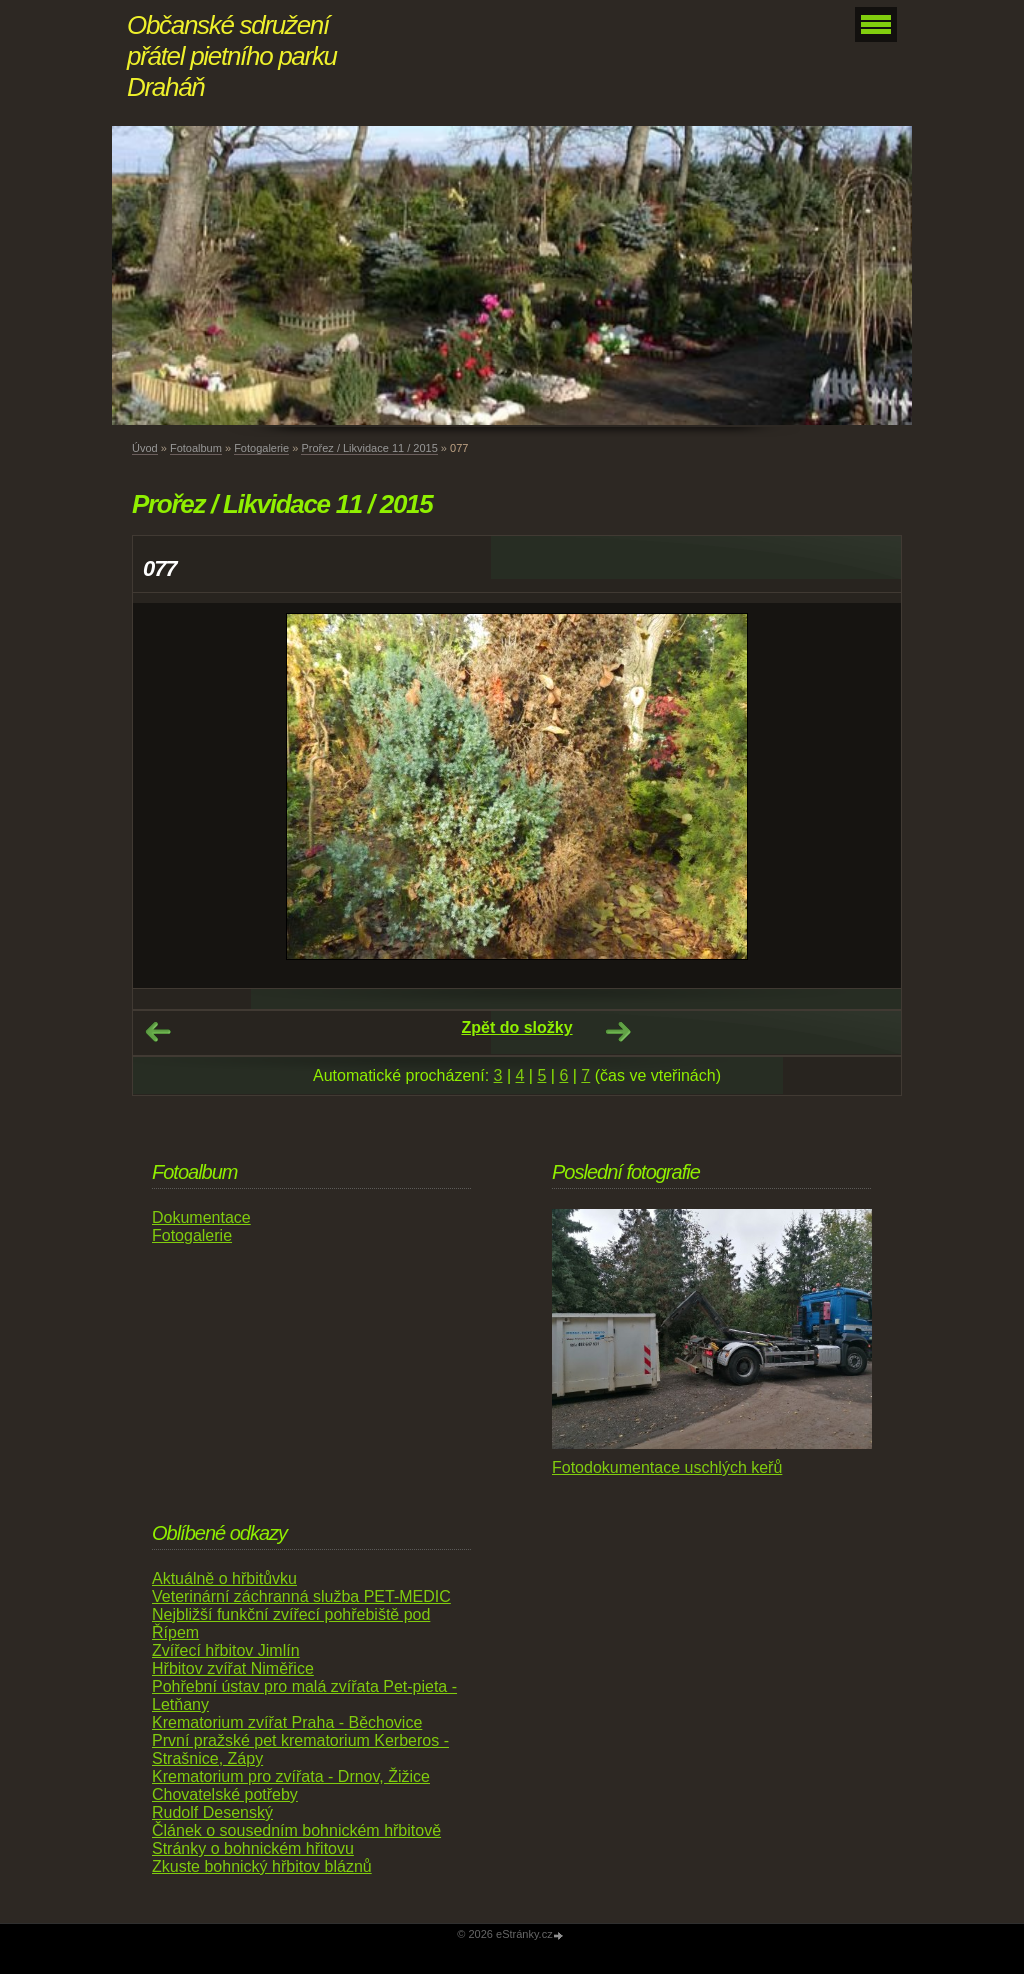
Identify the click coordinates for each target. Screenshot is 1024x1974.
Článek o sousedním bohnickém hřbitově (296, 1830)
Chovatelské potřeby (225, 1794)
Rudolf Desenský (212, 1812)
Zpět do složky (516, 1027)
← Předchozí (158, 1032)
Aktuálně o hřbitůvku (224, 1578)
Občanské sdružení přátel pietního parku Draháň (232, 56)
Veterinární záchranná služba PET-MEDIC (301, 1596)
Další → (618, 1032)
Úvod (145, 448)
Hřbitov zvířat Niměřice (233, 1668)
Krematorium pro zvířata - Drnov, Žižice (291, 1776)
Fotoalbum (196, 448)
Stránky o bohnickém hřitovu (253, 1848)
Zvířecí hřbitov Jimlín (226, 1650)
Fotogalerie (261, 448)
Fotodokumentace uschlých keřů (667, 1467)
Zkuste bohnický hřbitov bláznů (262, 1866)
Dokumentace (201, 1217)
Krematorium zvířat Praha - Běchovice (287, 1722)
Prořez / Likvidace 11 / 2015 (369, 448)
